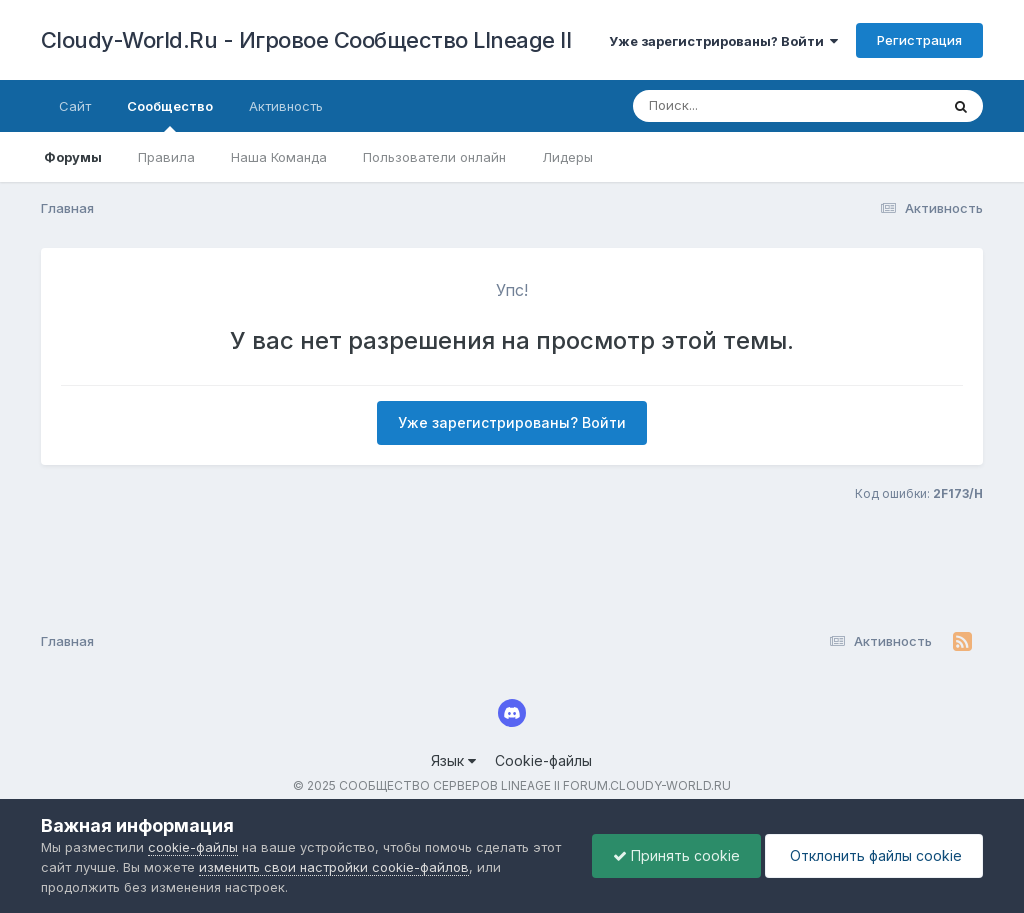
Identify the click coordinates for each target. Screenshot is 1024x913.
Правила (166, 157)
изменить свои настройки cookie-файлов (334, 867)
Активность (286, 106)
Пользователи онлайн (434, 157)
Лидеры (567, 157)
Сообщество (170, 115)
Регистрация (919, 40)
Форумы (73, 157)
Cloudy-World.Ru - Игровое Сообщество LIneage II (306, 40)
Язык (453, 760)
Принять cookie (676, 855)
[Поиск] (748, 106)
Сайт (75, 106)
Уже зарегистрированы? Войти (723, 41)
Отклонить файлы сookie (874, 855)
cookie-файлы (193, 847)
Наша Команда (279, 157)
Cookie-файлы (543, 760)
